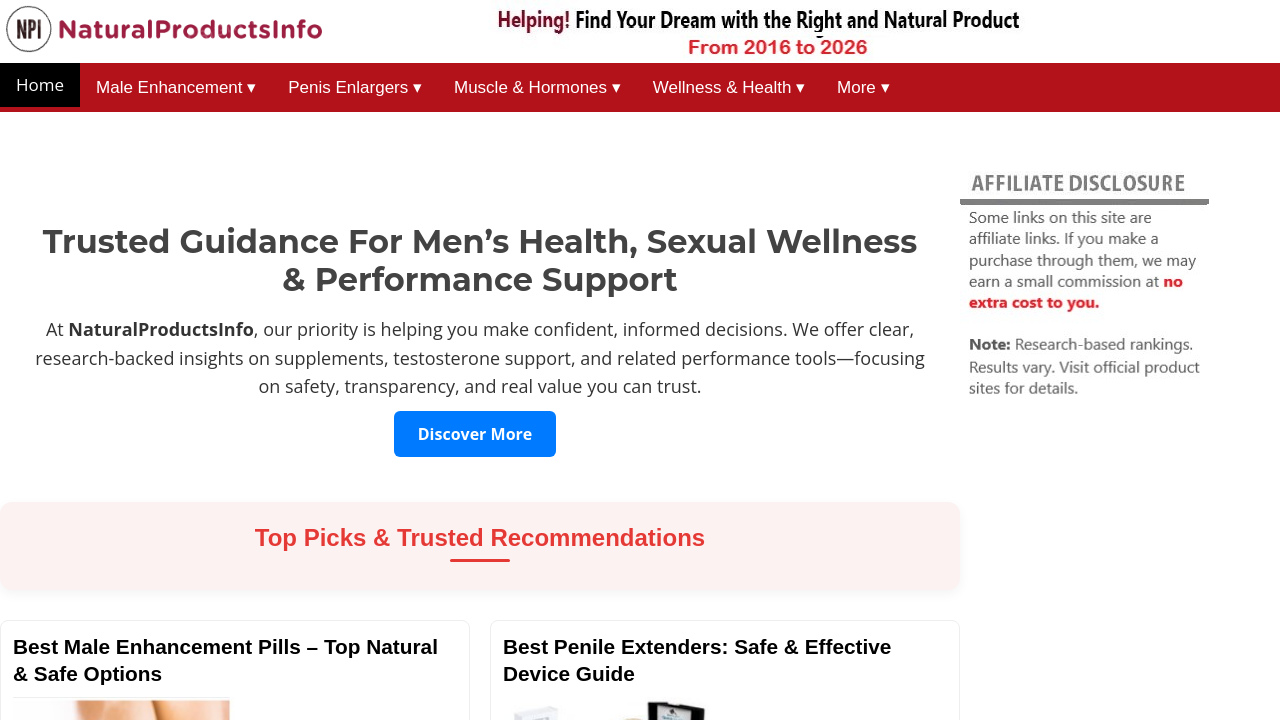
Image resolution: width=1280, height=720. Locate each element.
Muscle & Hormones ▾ (537, 87)
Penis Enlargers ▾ (355, 87)
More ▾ (863, 87)
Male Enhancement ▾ (176, 87)
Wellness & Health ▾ (729, 87)
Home (40, 84)
